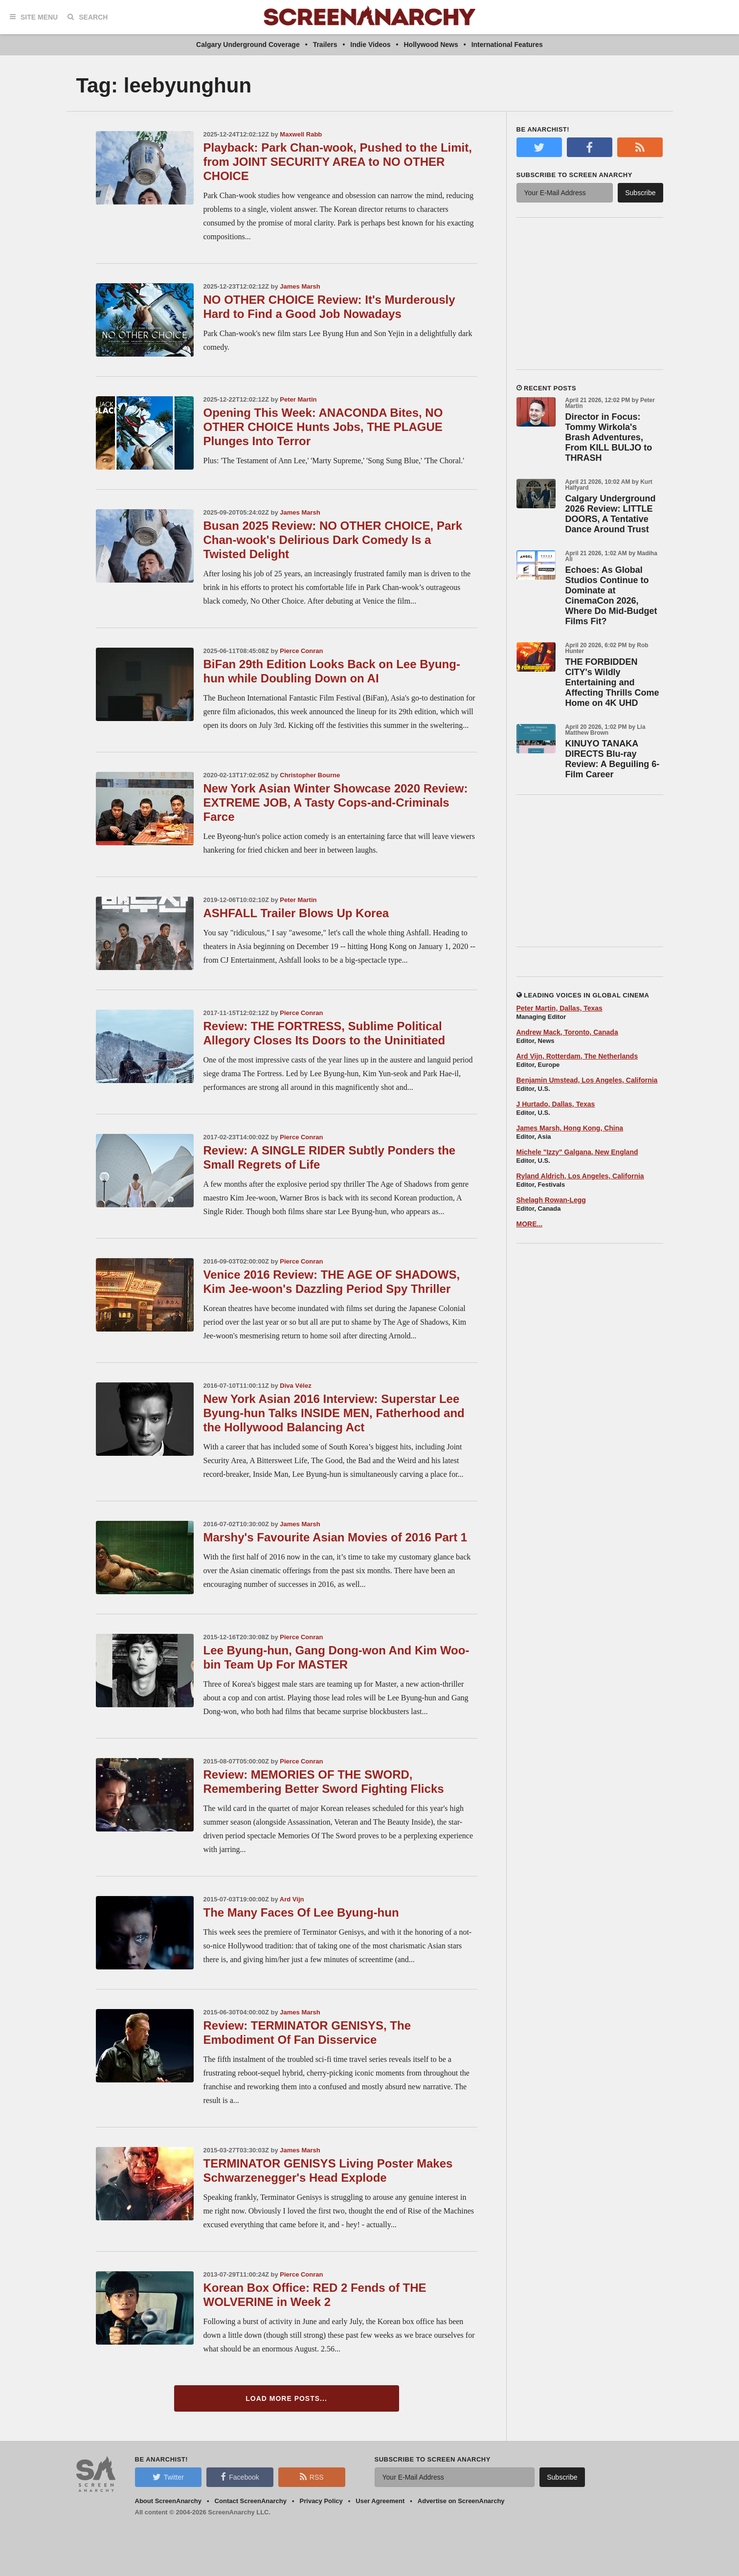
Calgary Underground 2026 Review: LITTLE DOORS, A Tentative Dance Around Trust (610, 514)
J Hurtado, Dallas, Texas (555, 1104)
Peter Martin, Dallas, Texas (559, 1008)
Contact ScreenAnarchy (251, 2501)
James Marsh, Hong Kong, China (570, 1128)
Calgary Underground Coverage (248, 44)
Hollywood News (430, 44)
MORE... (529, 1224)
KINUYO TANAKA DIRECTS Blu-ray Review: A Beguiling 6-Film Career (612, 759)
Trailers (325, 44)
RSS (312, 2476)
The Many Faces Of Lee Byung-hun (301, 1912)
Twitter (168, 2476)
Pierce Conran (301, 651)
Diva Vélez (295, 1385)
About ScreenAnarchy (168, 2501)
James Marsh (300, 286)
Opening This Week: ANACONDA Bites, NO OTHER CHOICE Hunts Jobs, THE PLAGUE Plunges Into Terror (323, 427)
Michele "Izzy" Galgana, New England (577, 1152)
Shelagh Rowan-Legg (551, 1200)
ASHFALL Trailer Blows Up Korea (296, 913)
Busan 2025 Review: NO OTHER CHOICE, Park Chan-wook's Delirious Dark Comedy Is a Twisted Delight (333, 540)
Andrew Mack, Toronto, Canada (567, 1032)
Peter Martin (298, 399)
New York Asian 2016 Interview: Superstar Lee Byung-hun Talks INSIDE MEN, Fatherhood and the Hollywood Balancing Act (334, 1413)
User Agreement (380, 2501)
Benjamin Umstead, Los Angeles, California (587, 1080)
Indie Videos (370, 44)
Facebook (240, 2476)
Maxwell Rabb (301, 134)
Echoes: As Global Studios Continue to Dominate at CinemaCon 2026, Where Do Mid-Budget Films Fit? (611, 595)
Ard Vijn (292, 1899)
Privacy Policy (321, 2501)
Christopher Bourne (310, 775)
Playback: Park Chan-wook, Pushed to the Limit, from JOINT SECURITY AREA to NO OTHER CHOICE (337, 161)
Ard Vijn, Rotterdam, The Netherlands (577, 1056)
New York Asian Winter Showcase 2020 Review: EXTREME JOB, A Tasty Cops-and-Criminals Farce (335, 802)
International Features (507, 44)
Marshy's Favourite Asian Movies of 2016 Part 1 (335, 1537)
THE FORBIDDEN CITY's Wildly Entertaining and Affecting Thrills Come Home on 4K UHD (612, 682)
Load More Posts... (286, 2398)
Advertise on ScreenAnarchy (461, 2501)
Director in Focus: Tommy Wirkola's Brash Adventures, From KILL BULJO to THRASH (608, 437)
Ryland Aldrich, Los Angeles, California (580, 1176)
